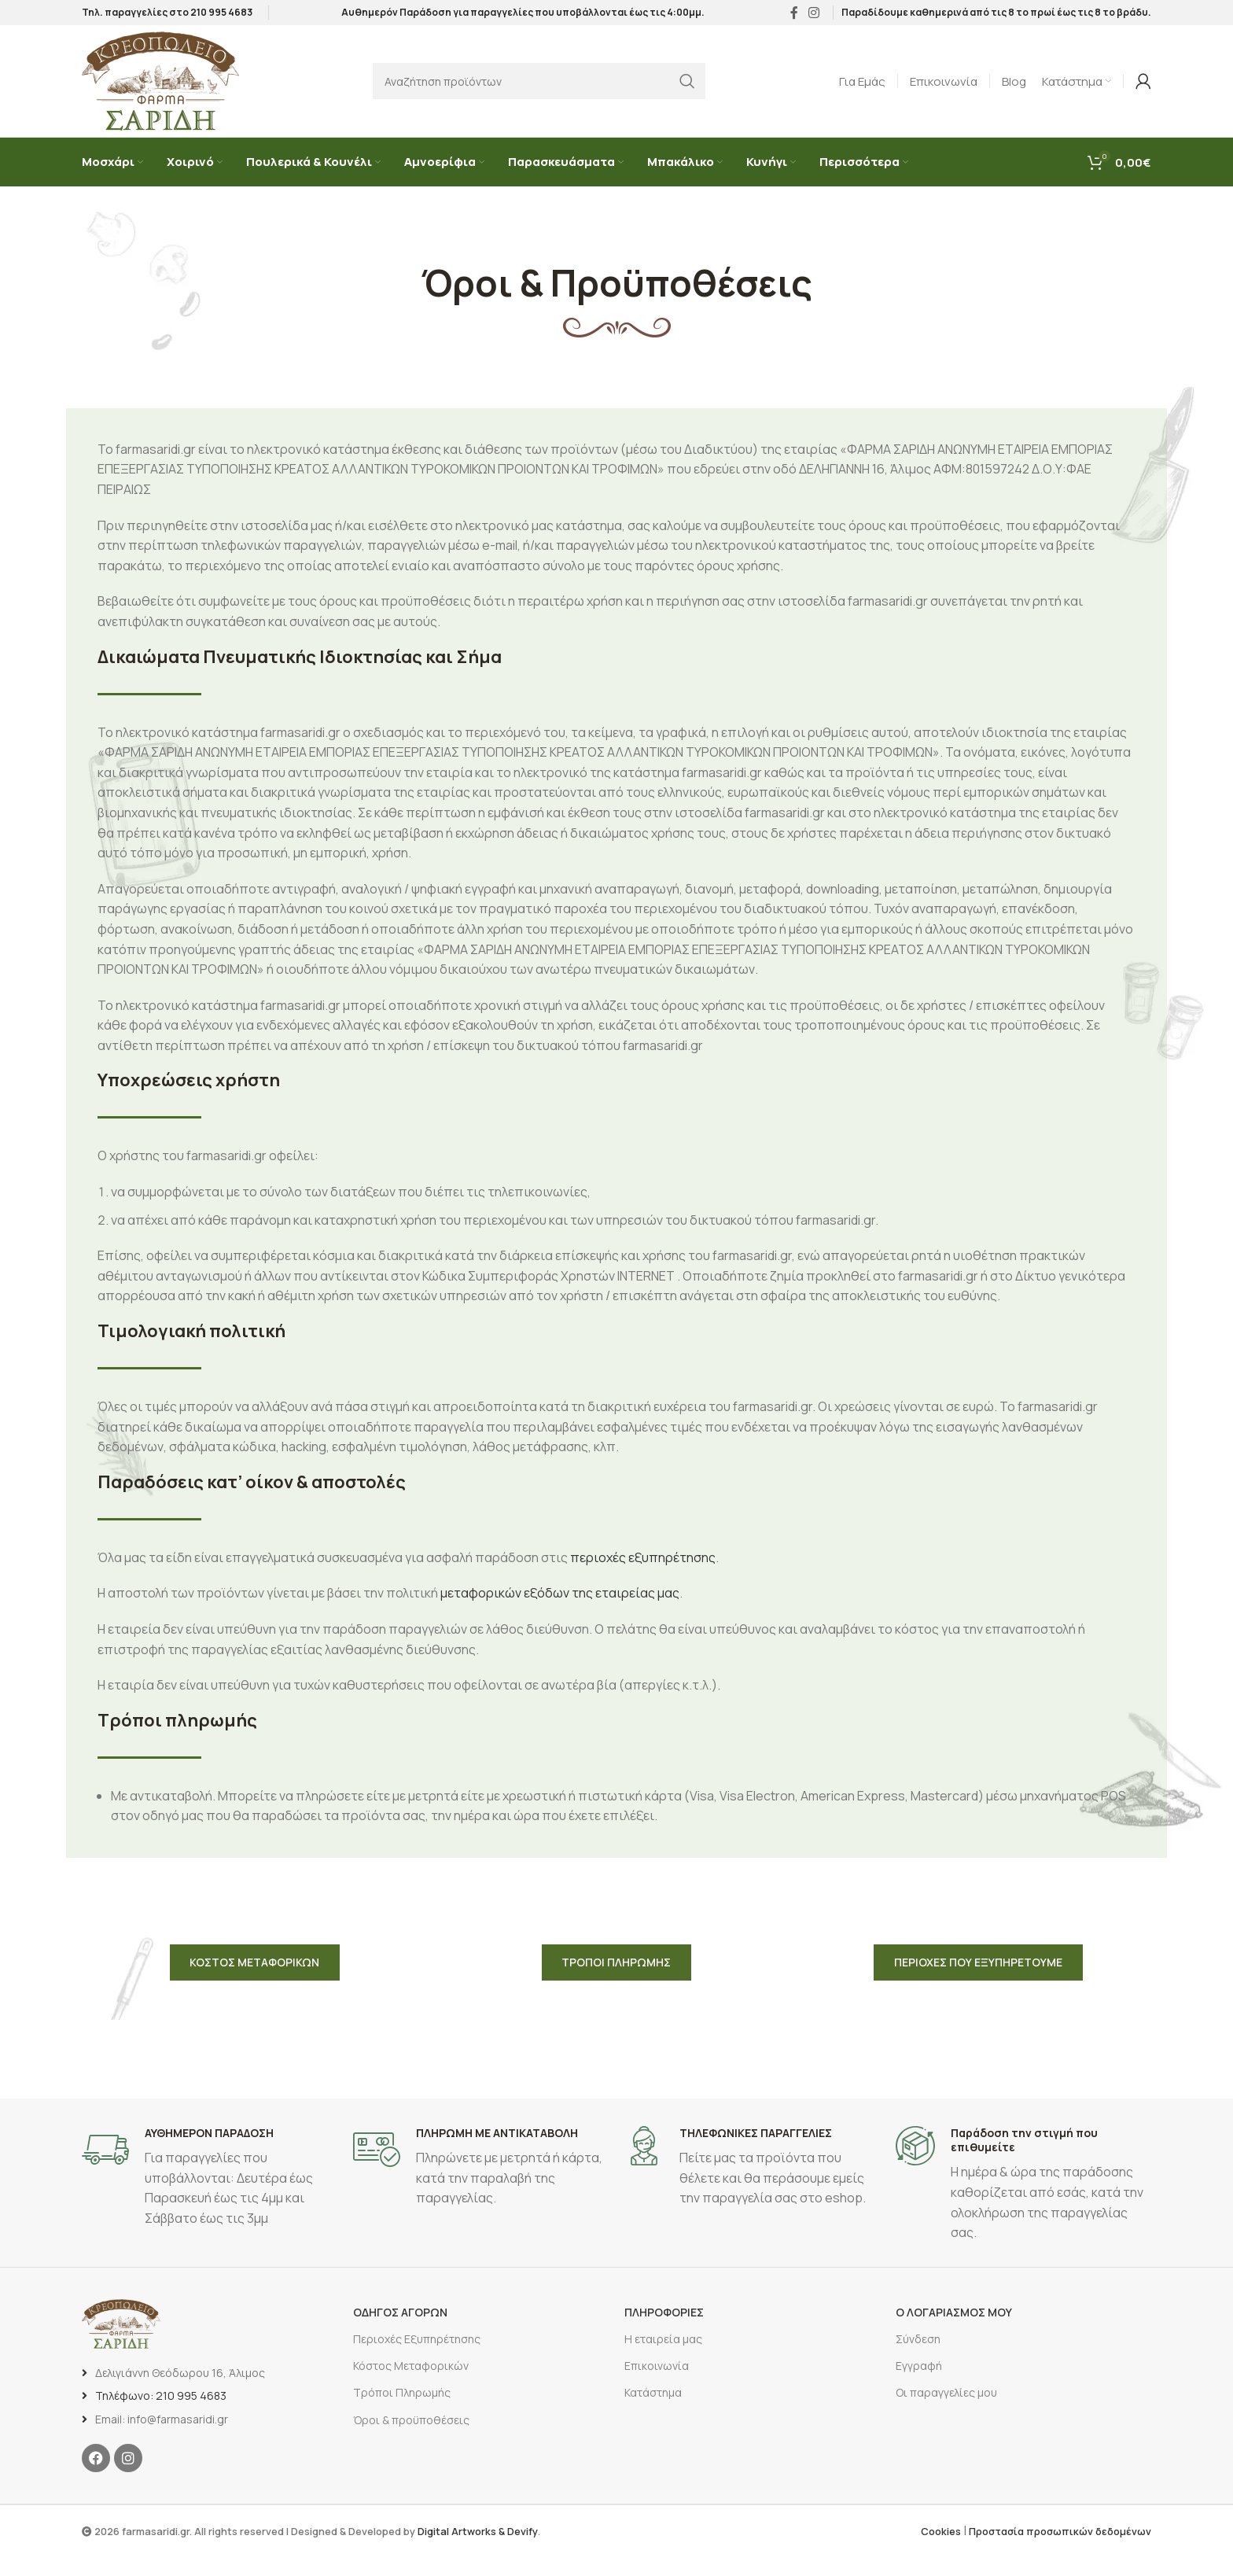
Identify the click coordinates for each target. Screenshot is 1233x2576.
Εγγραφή (919, 2384)
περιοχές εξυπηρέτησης (643, 1568)
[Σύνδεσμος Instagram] (814, 16)
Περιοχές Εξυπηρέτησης (416, 2357)
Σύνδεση (918, 2357)
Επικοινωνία (656, 2384)
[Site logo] (160, 89)
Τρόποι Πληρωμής (402, 2412)
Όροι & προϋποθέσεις (411, 2438)
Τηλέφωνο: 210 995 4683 (160, 2414)
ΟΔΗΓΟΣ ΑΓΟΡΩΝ (400, 2331)
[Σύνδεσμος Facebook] (794, 16)
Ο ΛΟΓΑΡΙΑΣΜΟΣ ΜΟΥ (954, 2331)
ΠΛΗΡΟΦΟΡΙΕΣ (664, 2331)
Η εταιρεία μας (663, 2357)
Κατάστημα (653, 2412)
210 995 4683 (221, 15)
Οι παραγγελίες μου (946, 2412)
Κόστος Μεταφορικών (411, 2384)
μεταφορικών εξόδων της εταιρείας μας (559, 1604)
